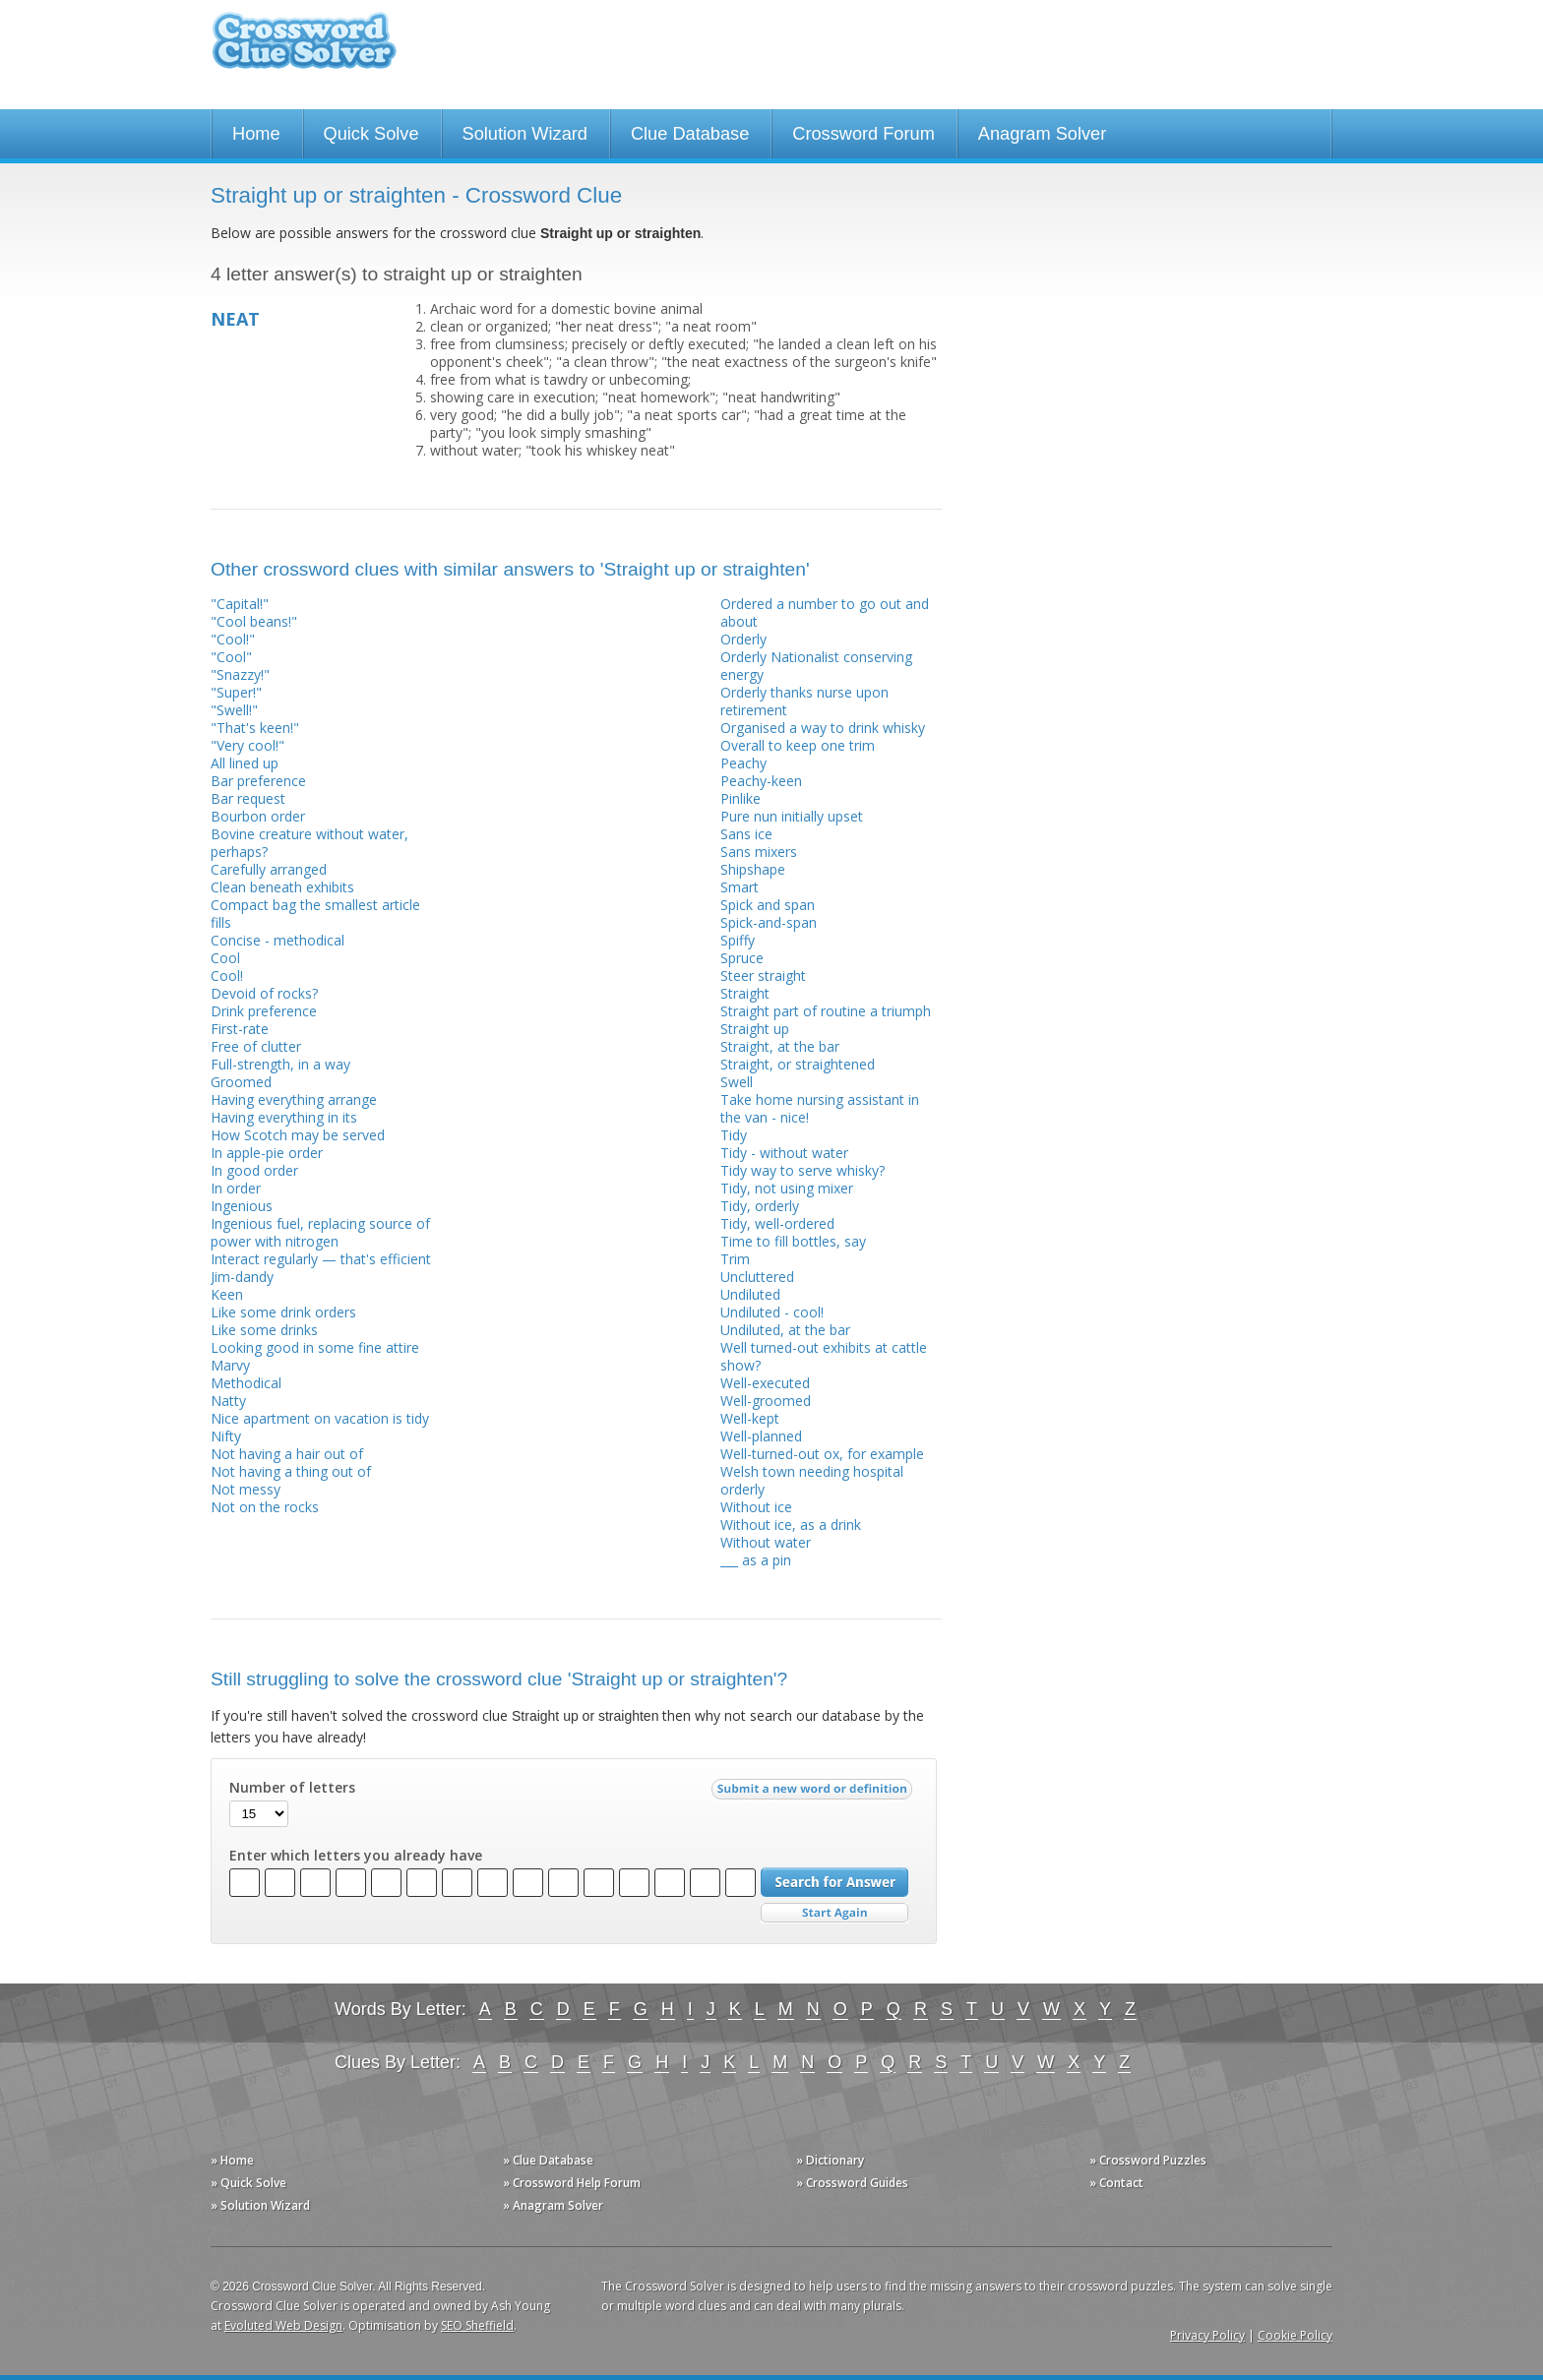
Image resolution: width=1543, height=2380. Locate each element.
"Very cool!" (247, 745)
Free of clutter (256, 1046)
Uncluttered (757, 1276)
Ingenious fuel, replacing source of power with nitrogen (320, 1232)
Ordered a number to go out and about (824, 612)
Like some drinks (264, 1329)
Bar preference (258, 780)
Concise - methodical (277, 940)
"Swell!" (234, 710)
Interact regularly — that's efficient (321, 1259)
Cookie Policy (1295, 2335)
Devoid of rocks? (264, 993)
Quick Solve (371, 134)
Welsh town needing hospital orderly (811, 1480)
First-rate (240, 1028)
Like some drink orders (283, 1312)
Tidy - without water (784, 1152)
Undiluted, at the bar (785, 1329)
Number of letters (292, 1788)
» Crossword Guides (852, 2182)
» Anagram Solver (553, 2205)
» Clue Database (548, 2160)
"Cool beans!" (254, 621)
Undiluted (750, 1294)
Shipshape (752, 869)
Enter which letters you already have (355, 1855)
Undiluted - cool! (772, 1312)
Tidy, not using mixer (786, 1188)
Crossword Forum (863, 134)
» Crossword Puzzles (1147, 2160)
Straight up (754, 1028)
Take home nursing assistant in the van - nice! (819, 1108)
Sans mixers (758, 851)
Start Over (834, 1913)
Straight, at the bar (779, 1046)
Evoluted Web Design (283, 2325)
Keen (227, 1294)
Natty (228, 1400)
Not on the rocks (265, 1506)
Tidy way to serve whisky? (802, 1170)
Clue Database (690, 134)
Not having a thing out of (291, 1471)
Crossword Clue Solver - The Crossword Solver (304, 50)
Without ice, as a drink (790, 1524)
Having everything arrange (294, 1099)
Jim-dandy (242, 1276)
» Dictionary (830, 2160)
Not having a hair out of (287, 1453)
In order (236, 1188)
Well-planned (761, 1436)
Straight (745, 993)
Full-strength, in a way (280, 1064)
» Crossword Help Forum (572, 2182)
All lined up (244, 763)
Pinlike (740, 798)
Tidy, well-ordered (777, 1223)
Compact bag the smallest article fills (315, 913)
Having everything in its (284, 1117)
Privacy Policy (1207, 2335)
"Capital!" (240, 603)
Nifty (226, 1436)
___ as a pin (755, 1560)
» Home (232, 2160)
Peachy (743, 763)
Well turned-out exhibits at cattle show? (823, 1356)
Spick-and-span (768, 922)
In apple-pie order (267, 1152)
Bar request (248, 798)
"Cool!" (233, 639)
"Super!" (236, 692)
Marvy (230, 1365)
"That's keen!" (255, 727)
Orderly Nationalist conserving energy (816, 665)
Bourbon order (258, 816)
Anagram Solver (1042, 134)
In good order (254, 1170)
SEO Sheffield (477, 2325)
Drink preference (264, 1011)
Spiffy (737, 940)
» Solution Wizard (260, 2205)
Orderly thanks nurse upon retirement (804, 701)
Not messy (245, 1489)
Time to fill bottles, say (793, 1241)
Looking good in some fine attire (315, 1347)
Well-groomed (765, 1400)
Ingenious (242, 1205)
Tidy (733, 1135)
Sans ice (746, 833)
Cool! (227, 975)
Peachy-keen (761, 780)
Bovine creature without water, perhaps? (309, 842)
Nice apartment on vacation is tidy (320, 1418)
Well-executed (765, 1382)
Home (256, 134)
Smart (739, 887)
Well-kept (749, 1418)
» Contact (1116, 2182)
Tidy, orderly (759, 1205)
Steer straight (763, 975)
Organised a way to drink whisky (822, 727)
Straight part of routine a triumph (825, 1011)
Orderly (743, 639)
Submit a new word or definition (814, 1793)
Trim (735, 1259)
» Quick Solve (248, 2182)
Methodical (246, 1382)
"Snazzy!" (240, 674)
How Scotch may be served (298, 1135)
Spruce (742, 957)
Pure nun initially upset (791, 816)
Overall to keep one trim (797, 745)
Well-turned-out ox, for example (822, 1453)
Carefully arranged (269, 869)
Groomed (241, 1081)
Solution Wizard (525, 134)
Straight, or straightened (797, 1064)
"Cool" (231, 656)
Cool (225, 957)
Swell (736, 1081)
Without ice (756, 1506)
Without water (765, 1542)
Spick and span (767, 904)
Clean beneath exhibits (282, 887)
